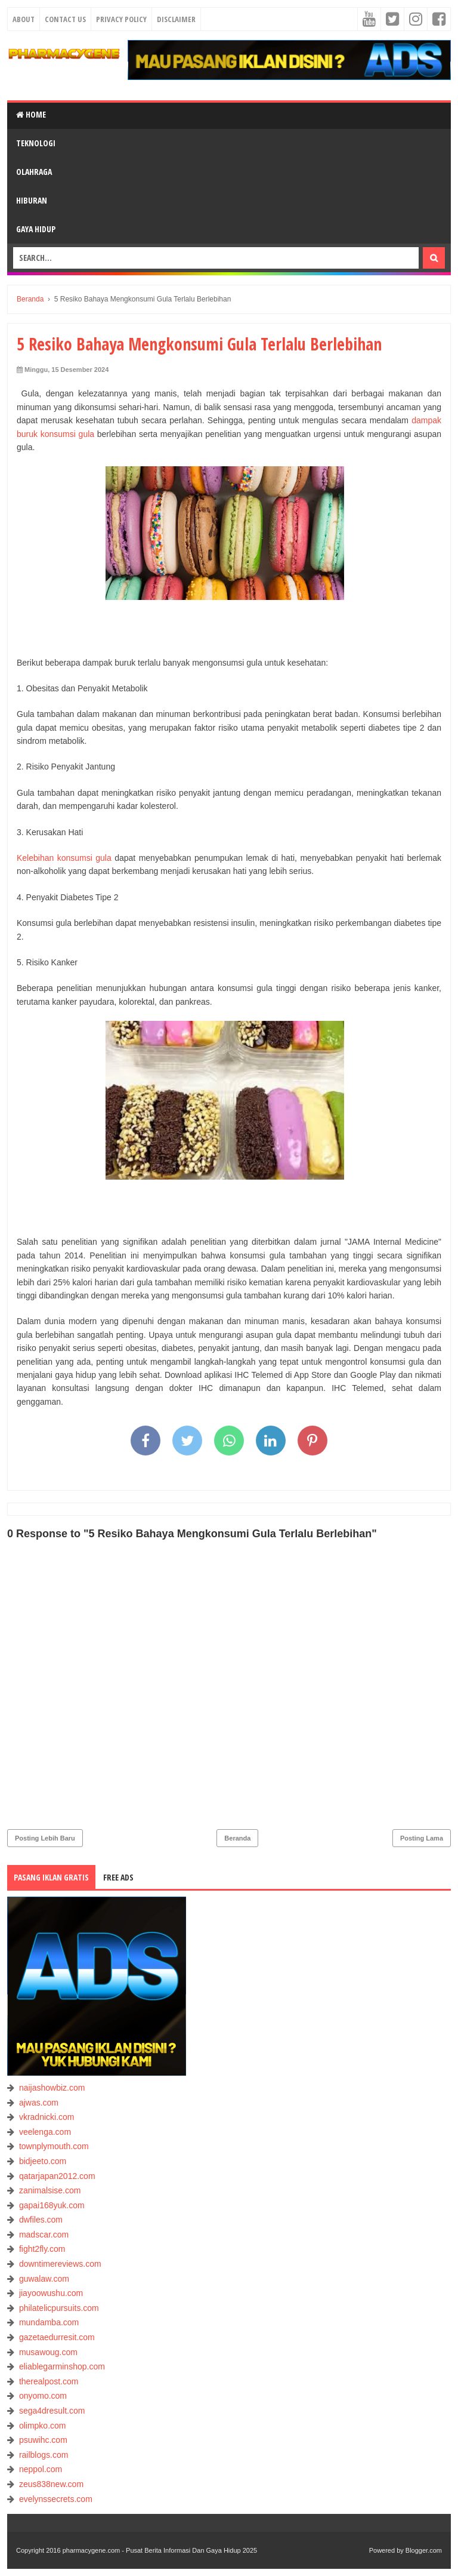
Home (31, 114)
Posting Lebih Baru (45, 1838)
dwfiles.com (41, 2219)
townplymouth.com (54, 2146)
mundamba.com (49, 2322)
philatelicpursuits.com (59, 2308)
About (24, 19)
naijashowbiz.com (52, 2087)
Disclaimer (176, 19)
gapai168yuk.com (52, 2205)
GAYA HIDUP (35, 229)
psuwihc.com (43, 2440)
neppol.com (40, 2469)
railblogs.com (43, 2455)
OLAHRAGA (34, 171)
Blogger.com (424, 2550)
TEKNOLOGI (35, 143)
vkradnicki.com (47, 2117)
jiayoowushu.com (51, 2293)
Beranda (237, 1838)
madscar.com (44, 2234)
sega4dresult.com (52, 2410)
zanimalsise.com (50, 2190)
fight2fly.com (42, 2249)
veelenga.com (45, 2132)
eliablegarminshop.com (62, 2366)
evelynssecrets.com (55, 2499)
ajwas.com (38, 2102)
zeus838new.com (51, 2484)
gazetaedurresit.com (57, 2337)
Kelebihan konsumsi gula (64, 858)
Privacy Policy (121, 19)
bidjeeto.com (42, 2161)
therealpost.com (49, 2381)
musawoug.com (48, 2352)
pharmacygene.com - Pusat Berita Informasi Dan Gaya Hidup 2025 (160, 2550)
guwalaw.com (44, 2278)
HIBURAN (31, 200)
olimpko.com (42, 2425)
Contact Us (65, 19)
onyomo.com (43, 2395)
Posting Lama (421, 1838)
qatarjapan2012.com (57, 2176)
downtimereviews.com (60, 2264)
